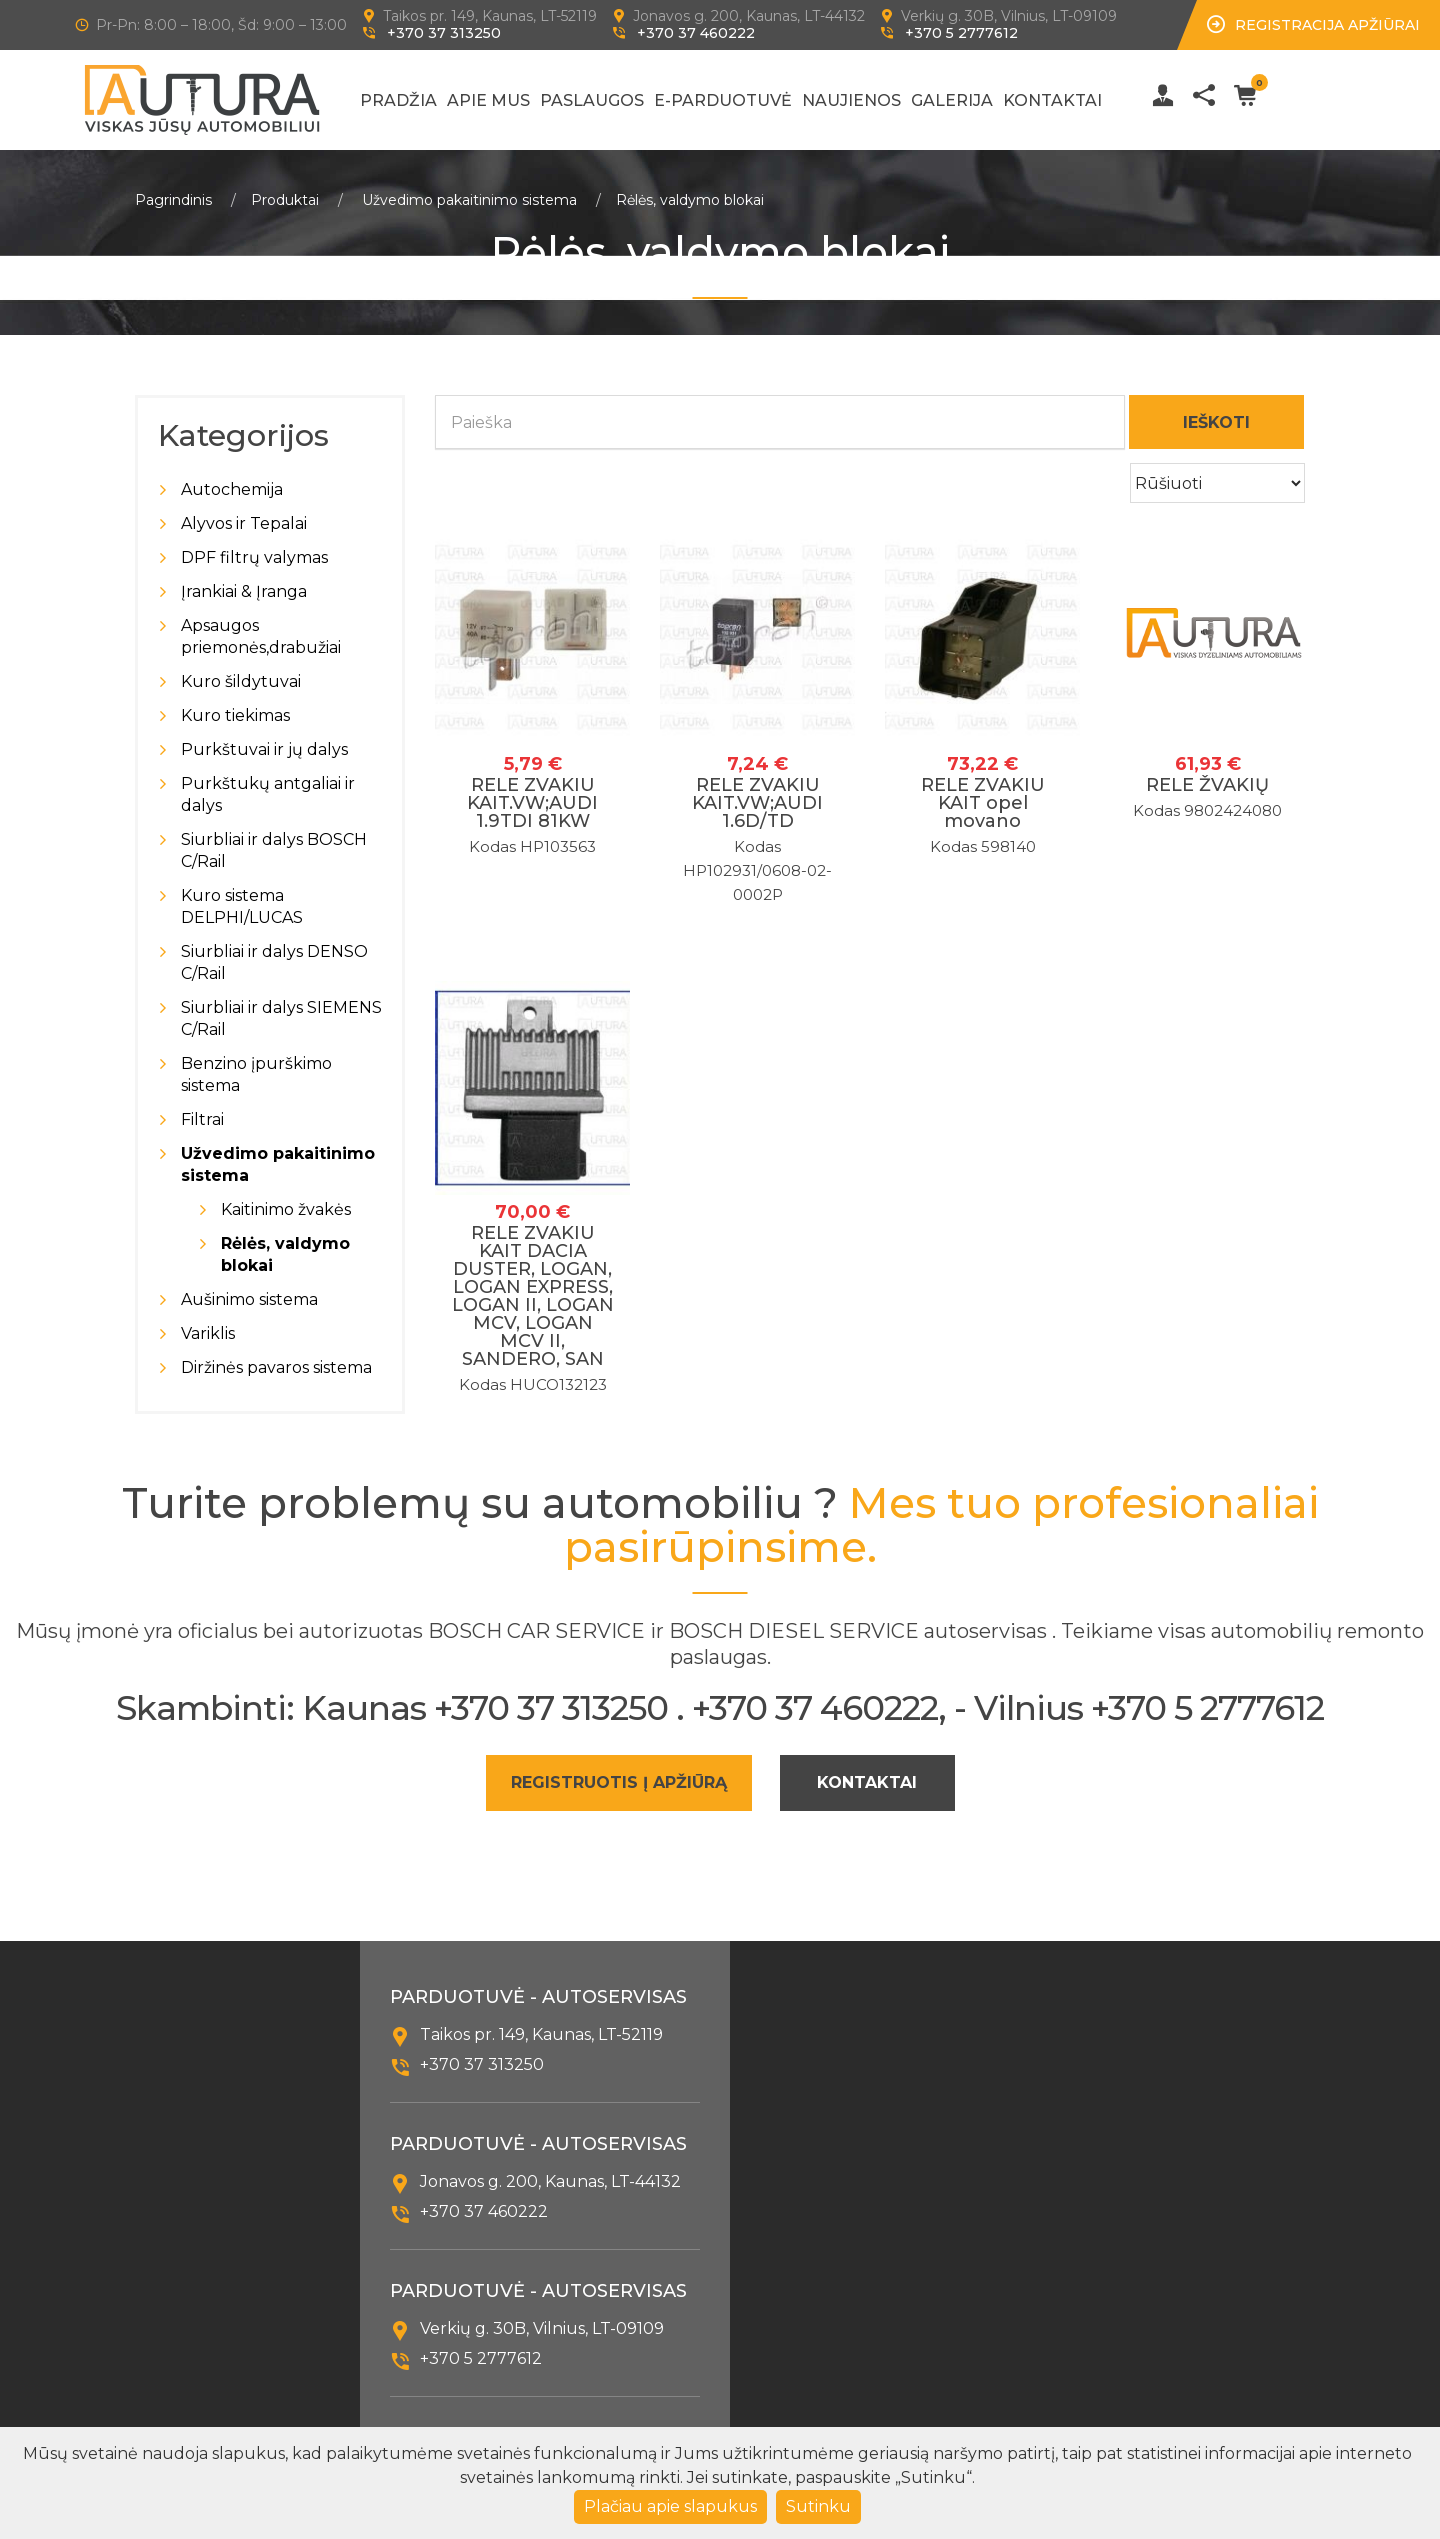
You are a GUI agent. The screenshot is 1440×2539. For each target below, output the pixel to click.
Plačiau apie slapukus (670, 2506)
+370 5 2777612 (961, 33)
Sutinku (818, 2506)
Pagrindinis (173, 200)
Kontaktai (1052, 100)
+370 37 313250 (444, 33)
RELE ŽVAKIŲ (1207, 785)
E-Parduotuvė (723, 100)
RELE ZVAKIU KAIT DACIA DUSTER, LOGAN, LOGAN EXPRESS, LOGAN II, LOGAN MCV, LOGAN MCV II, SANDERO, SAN (533, 1296)
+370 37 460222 (696, 33)
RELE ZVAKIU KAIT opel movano (983, 803)
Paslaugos (592, 100)
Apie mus (488, 100)
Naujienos (851, 100)
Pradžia (398, 100)
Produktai (285, 200)
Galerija (952, 100)
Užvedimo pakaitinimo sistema (469, 200)
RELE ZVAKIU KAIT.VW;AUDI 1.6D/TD (757, 803)
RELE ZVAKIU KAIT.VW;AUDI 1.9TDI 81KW (532, 803)
